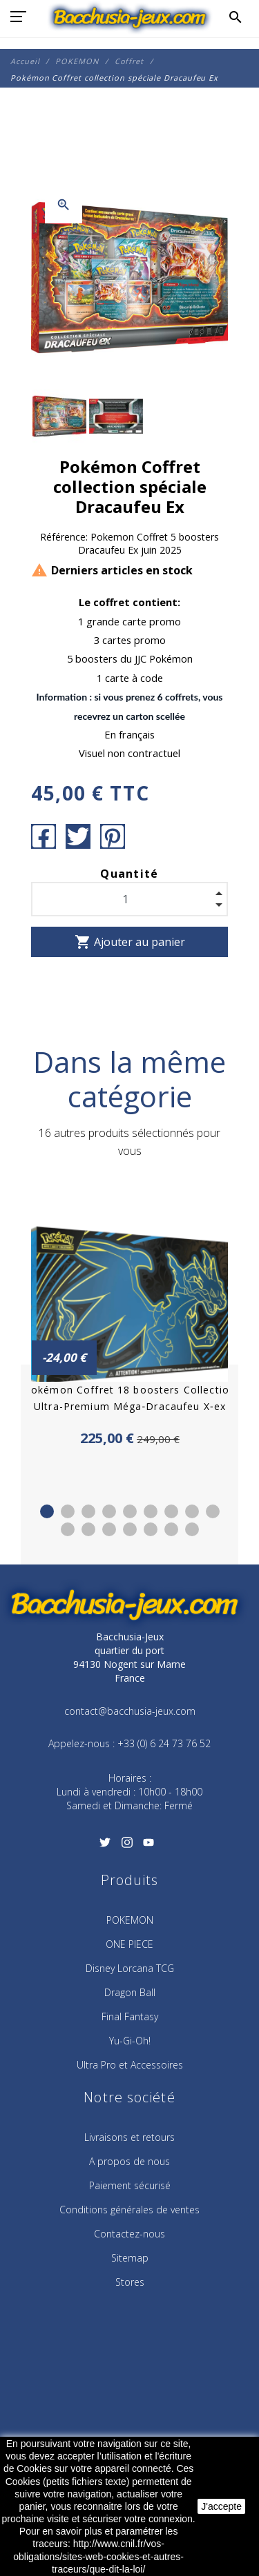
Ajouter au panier (130, 942)
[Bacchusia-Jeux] (129, 17)
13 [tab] (130, 1529)
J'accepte (221, 2506)
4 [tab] (109, 1511)
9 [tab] (213, 1511)
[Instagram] (126, 1846)
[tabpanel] (129, 1321)
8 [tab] (192, 1511)
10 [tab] (68, 1529)
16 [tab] (192, 1529)
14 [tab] (150, 1529)
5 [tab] (130, 1511)
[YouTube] (148, 1846)
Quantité (129, 873)
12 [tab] (109, 1529)
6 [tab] (150, 1511)
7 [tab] (171, 1511)
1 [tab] (47, 1511)
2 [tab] (68, 1511)
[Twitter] (105, 1846)
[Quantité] (129, 899)
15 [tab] (171, 1529)
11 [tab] (88, 1529)
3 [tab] (88, 1511)
